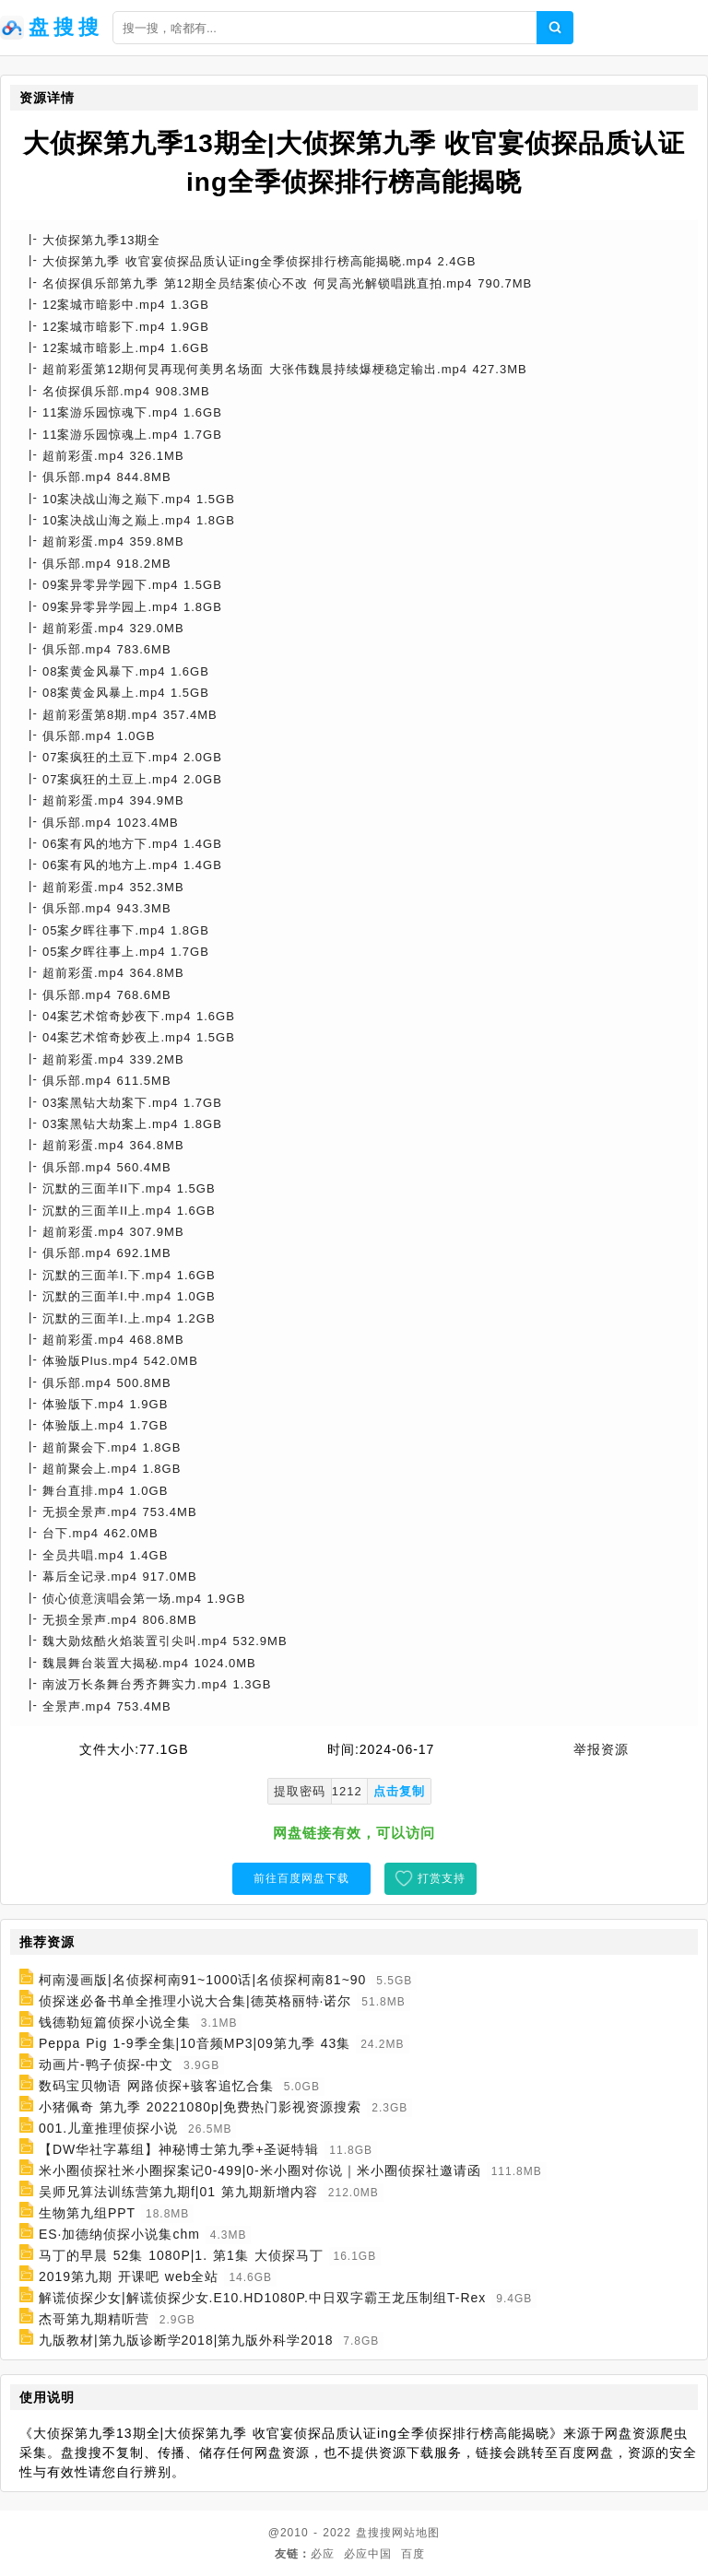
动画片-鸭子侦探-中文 (106, 2064)
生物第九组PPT (87, 2212)
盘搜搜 (374, 2532)
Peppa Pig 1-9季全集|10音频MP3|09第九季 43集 (194, 2043)
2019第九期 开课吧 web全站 (129, 2276)
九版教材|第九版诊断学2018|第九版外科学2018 (186, 2340)
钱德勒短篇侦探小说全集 (115, 2022)
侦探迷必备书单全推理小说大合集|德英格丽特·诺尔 (195, 2001)
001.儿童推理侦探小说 (108, 2128)
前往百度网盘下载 (301, 1878)
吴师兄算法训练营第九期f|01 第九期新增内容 (178, 2191)
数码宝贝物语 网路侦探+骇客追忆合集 (156, 2085)
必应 (323, 2553)
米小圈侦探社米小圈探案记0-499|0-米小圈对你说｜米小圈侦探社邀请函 (260, 2170)
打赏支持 (442, 1878)
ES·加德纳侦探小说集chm (119, 2234)
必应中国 (368, 2553)
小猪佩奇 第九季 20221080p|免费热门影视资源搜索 (200, 2107)
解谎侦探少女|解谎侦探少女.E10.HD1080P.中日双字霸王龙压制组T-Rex (262, 2297)
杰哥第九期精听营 (94, 2318)
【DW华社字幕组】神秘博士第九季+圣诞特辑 (179, 2149)
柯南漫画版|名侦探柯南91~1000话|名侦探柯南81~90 (203, 1979)
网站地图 (416, 2532)
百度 (413, 2553)
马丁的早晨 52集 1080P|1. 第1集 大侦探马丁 (181, 2255)
